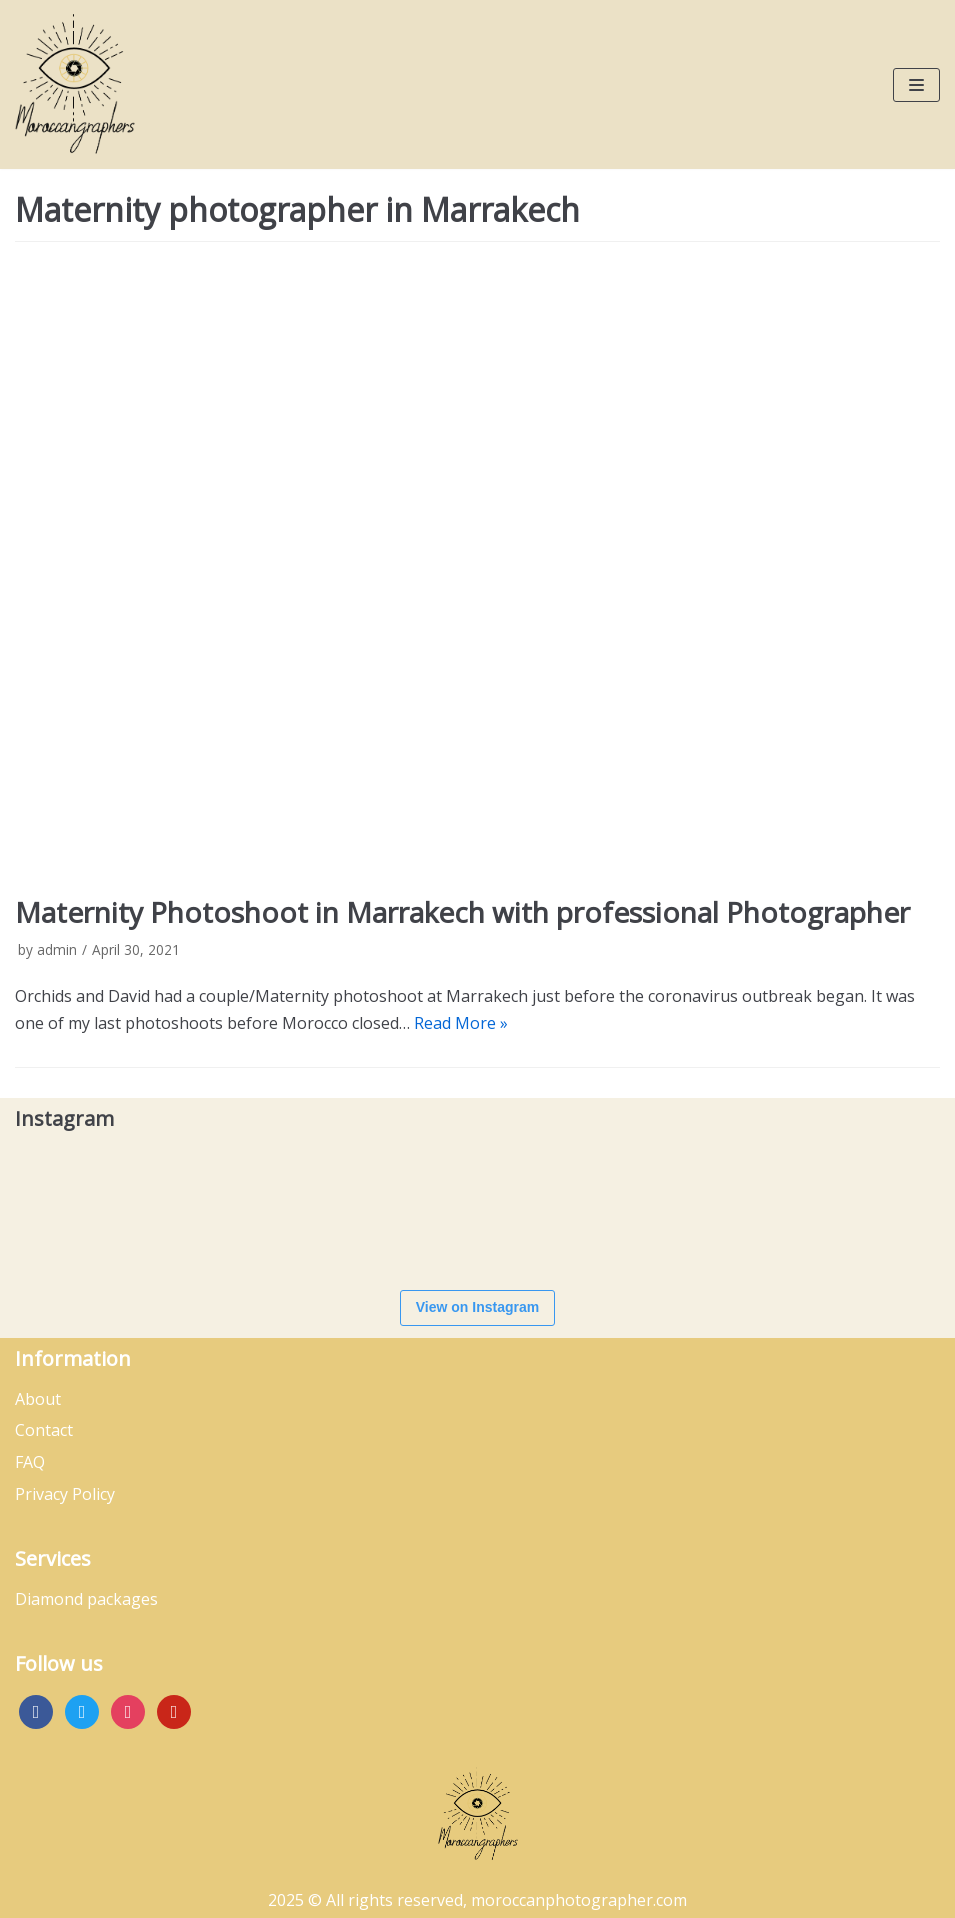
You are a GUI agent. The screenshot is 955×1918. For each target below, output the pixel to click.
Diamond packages (86, 1599)
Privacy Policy (65, 1494)
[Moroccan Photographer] (75, 84)
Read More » (461, 1023)
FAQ (30, 1462)
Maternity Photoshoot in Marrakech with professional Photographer (462, 912)
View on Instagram (477, 1307)
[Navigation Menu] (916, 85)
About (38, 1399)
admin (57, 949)
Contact (44, 1430)
